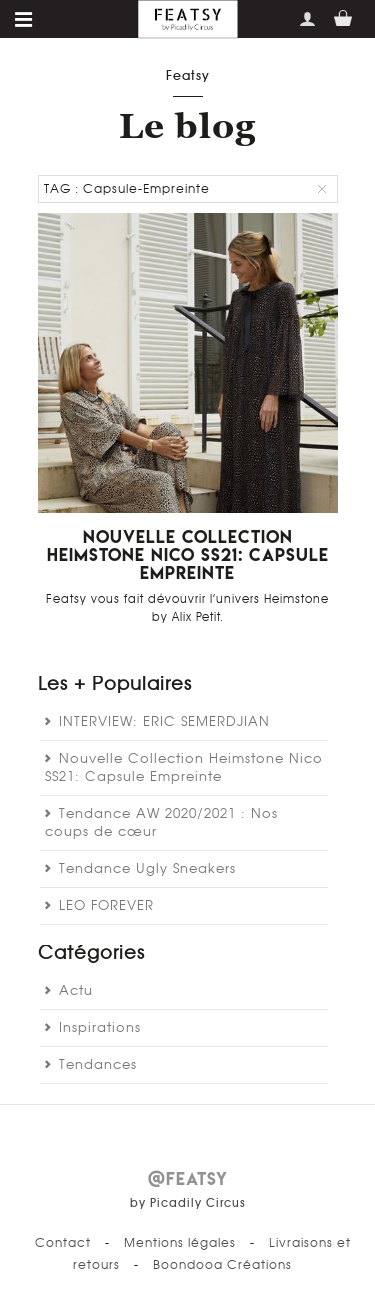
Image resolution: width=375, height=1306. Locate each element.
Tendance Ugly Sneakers (147, 869)
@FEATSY (188, 1179)
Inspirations (100, 1028)
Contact (63, 1243)
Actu (76, 991)
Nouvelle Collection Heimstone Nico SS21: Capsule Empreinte (188, 554)
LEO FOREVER (106, 906)
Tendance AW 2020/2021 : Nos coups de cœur (161, 823)
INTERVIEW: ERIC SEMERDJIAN (164, 722)
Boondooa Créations (222, 1265)
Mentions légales (180, 1243)
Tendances (98, 1065)
